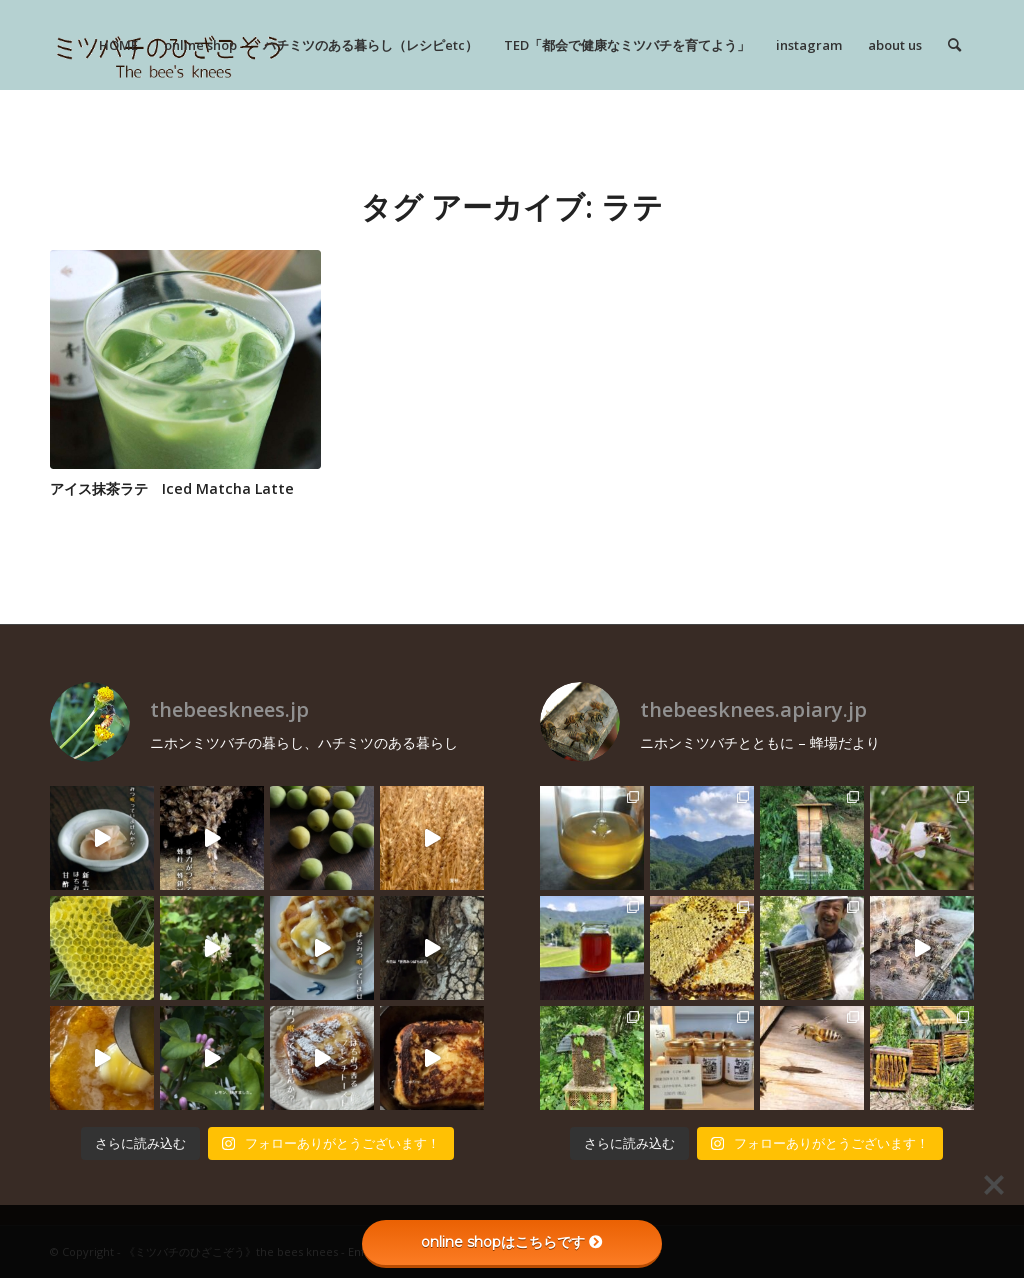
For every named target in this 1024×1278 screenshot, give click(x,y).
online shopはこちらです (512, 1242)
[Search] (954, 45)
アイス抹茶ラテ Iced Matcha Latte (172, 488)
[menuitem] (118, 45)
